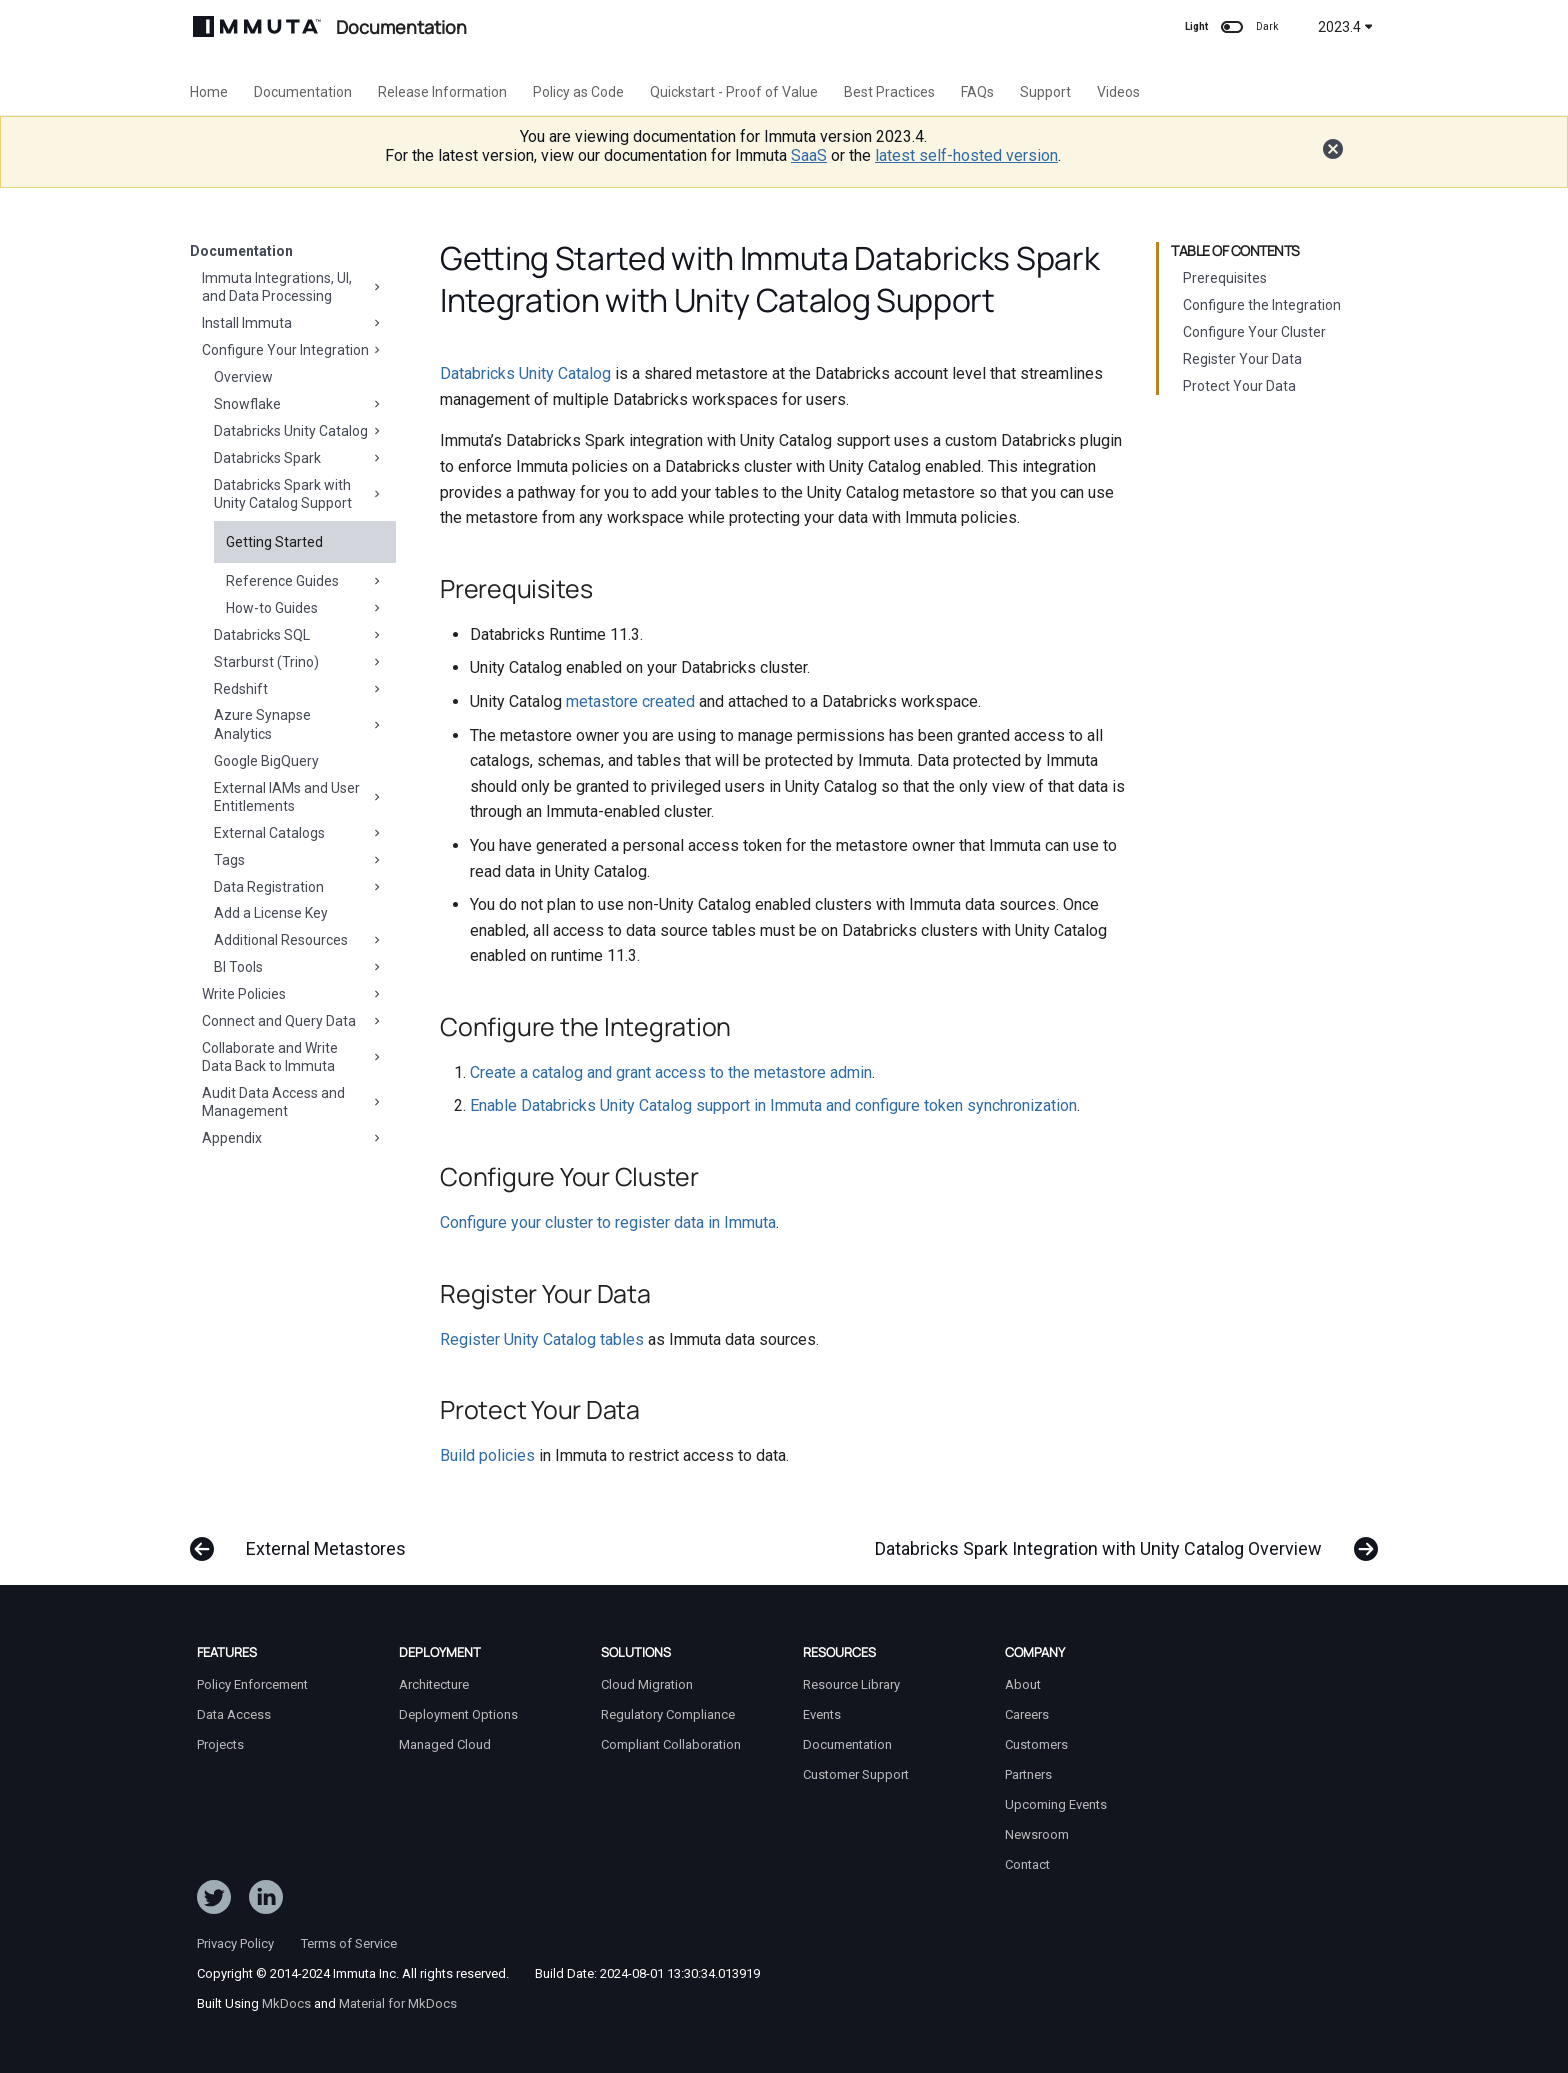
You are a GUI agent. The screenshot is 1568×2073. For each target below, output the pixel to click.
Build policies (487, 1455)
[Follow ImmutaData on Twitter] (214, 1901)
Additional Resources (299, 940)
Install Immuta (293, 323)
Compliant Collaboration (671, 1744)
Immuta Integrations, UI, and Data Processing (293, 287)
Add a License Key (271, 913)
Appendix (293, 1138)
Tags (299, 860)
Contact (1027, 1864)
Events (822, 1714)
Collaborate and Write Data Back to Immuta (293, 1057)
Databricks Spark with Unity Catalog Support (299, 494)
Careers (1027, 1714)
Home (209, 92)
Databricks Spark (299, 458)
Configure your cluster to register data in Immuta (608, 1222)
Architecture (434, 1684)
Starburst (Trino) (299, 662)
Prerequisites (1225, 278)
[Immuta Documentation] (257, 26)
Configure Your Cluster (1254, 332)
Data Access (234, 1714)
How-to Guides (305, 608)
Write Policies (293, 994)
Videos (1118, 92)
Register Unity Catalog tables (542, 1339)
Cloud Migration (647, 1684)
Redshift (299, 689)
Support (1045, 92)
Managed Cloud (445, 1744)
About (1023, 1684)
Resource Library (851, 1684)
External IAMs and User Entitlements (299, 797)
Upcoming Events (1056, 1804)
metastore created (630, 701)
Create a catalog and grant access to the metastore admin (671, 1072)
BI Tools (299, 967)
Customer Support (856, 1774)
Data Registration (299, 887)
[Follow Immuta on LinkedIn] (266, 1901)
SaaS (809, 155)
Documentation (303, 92)
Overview (243, 377)
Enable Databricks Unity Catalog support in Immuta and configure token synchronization (773, 1105)
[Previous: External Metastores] (304, 1539)
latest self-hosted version (966, 155)
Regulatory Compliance (668, 1714)
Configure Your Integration (293, 350)
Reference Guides (305, 581)
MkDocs (286, 2003)
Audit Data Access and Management (293, 1102)
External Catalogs (299, 833)
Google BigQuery (266, 761)
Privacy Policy (235, 1943)
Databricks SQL (299, 635)
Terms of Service (349, 1943)
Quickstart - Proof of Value (734, 92)
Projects (220, 1744)
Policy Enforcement (252, 1684)
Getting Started (274, 542)
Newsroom (1037, 1834)
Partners (1028, 1774)
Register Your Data (1242, 359)
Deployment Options (458, 1714)
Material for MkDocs (398, 2003)
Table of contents (1235, 251)
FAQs (977, 92)
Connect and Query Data (293, 1021)
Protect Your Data (1239, 386)
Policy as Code (578, 92)
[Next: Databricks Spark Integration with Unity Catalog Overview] (1120, 1539)
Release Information (442, 92)
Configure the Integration (1262, 305)
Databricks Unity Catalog (299, 431)
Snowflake (299, 404)
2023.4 (1345, 27)
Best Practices (889, 92)
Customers (1036, 1744)
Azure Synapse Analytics (299, 724)
